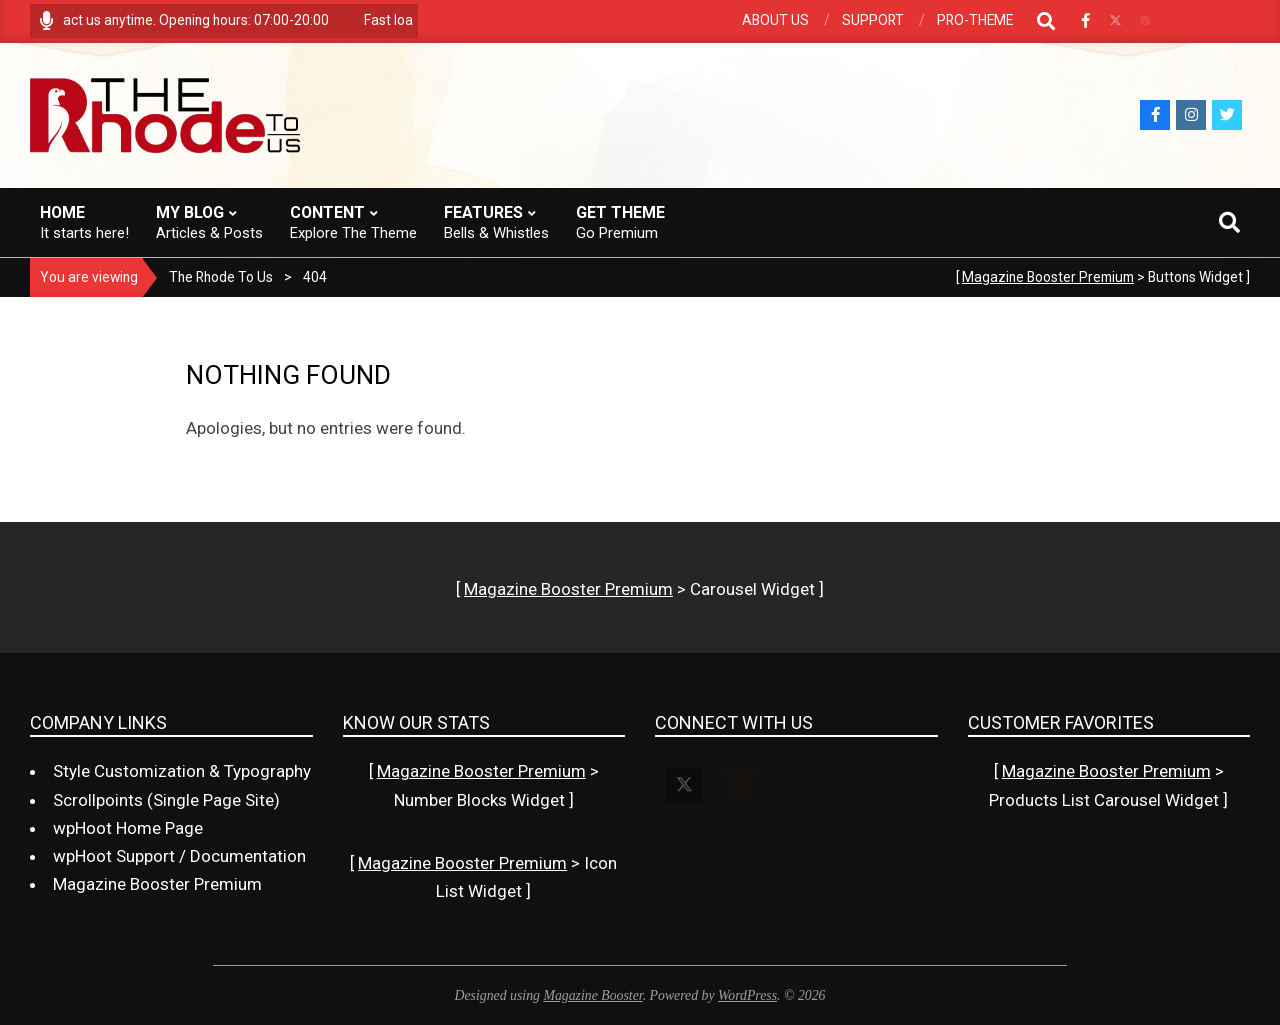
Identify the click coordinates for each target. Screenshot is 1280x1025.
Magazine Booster (592, 995)
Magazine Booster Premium (1048, 277)
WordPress (747, 995)
